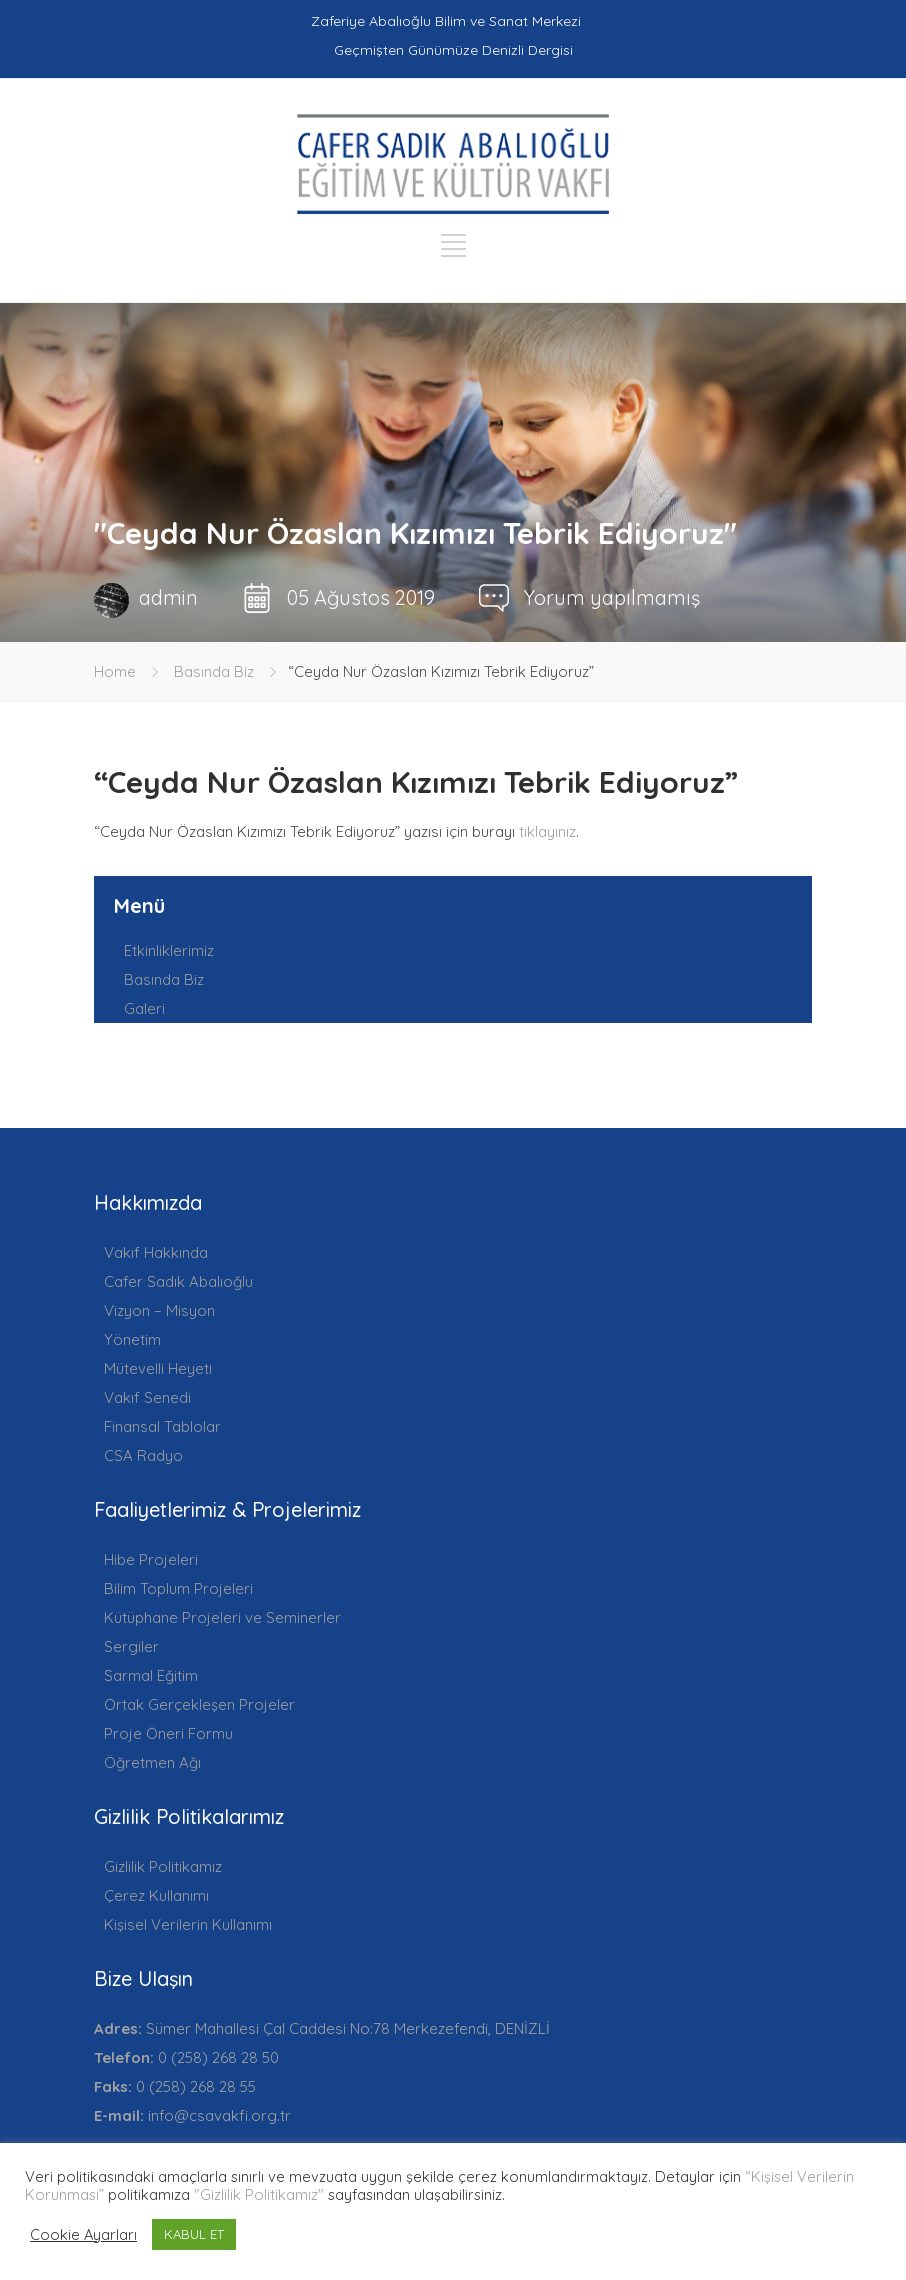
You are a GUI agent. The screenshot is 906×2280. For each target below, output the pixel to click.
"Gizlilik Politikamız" (259, 2194)
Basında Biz (214, 671)
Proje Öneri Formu (168, 1733)
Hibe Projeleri (151, 1559)
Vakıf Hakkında (156, 1252)
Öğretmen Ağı (152, 1762)
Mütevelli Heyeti (158, 1368)
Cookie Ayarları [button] (83, 2235)
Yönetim (132, 1339)
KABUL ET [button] (194, 2234)
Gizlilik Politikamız (163, 1866)
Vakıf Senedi (147, 1397)
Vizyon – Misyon (159, 1310)
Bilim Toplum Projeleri (178, 1588)
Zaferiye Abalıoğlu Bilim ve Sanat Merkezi (446, 21)
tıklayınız (547, 831)
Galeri (144, 1008)
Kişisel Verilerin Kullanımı (188, 1924)
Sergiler (131, 1646)
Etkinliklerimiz (169, 950)
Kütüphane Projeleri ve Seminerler (222, 1617)
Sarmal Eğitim (151, 1675)
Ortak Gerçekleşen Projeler (199, 1704)
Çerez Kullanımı (156, 1895)
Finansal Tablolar (162, 1426)
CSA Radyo (143, 1455)
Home (115, 671)
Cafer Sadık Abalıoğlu (178, 1281)
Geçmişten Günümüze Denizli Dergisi (453, 50)
